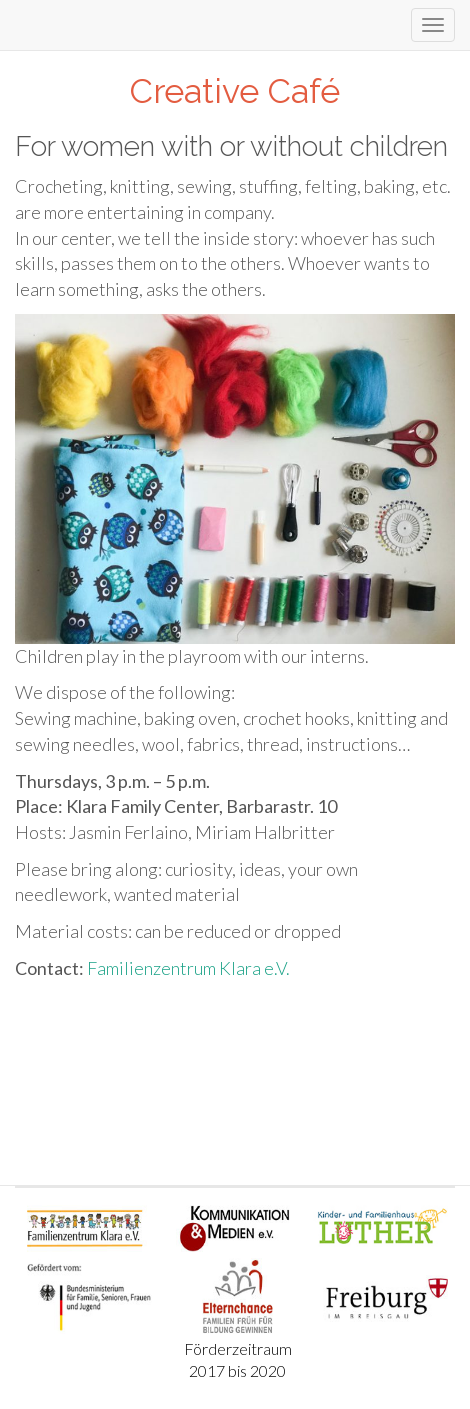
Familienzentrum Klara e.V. (188, 968)
